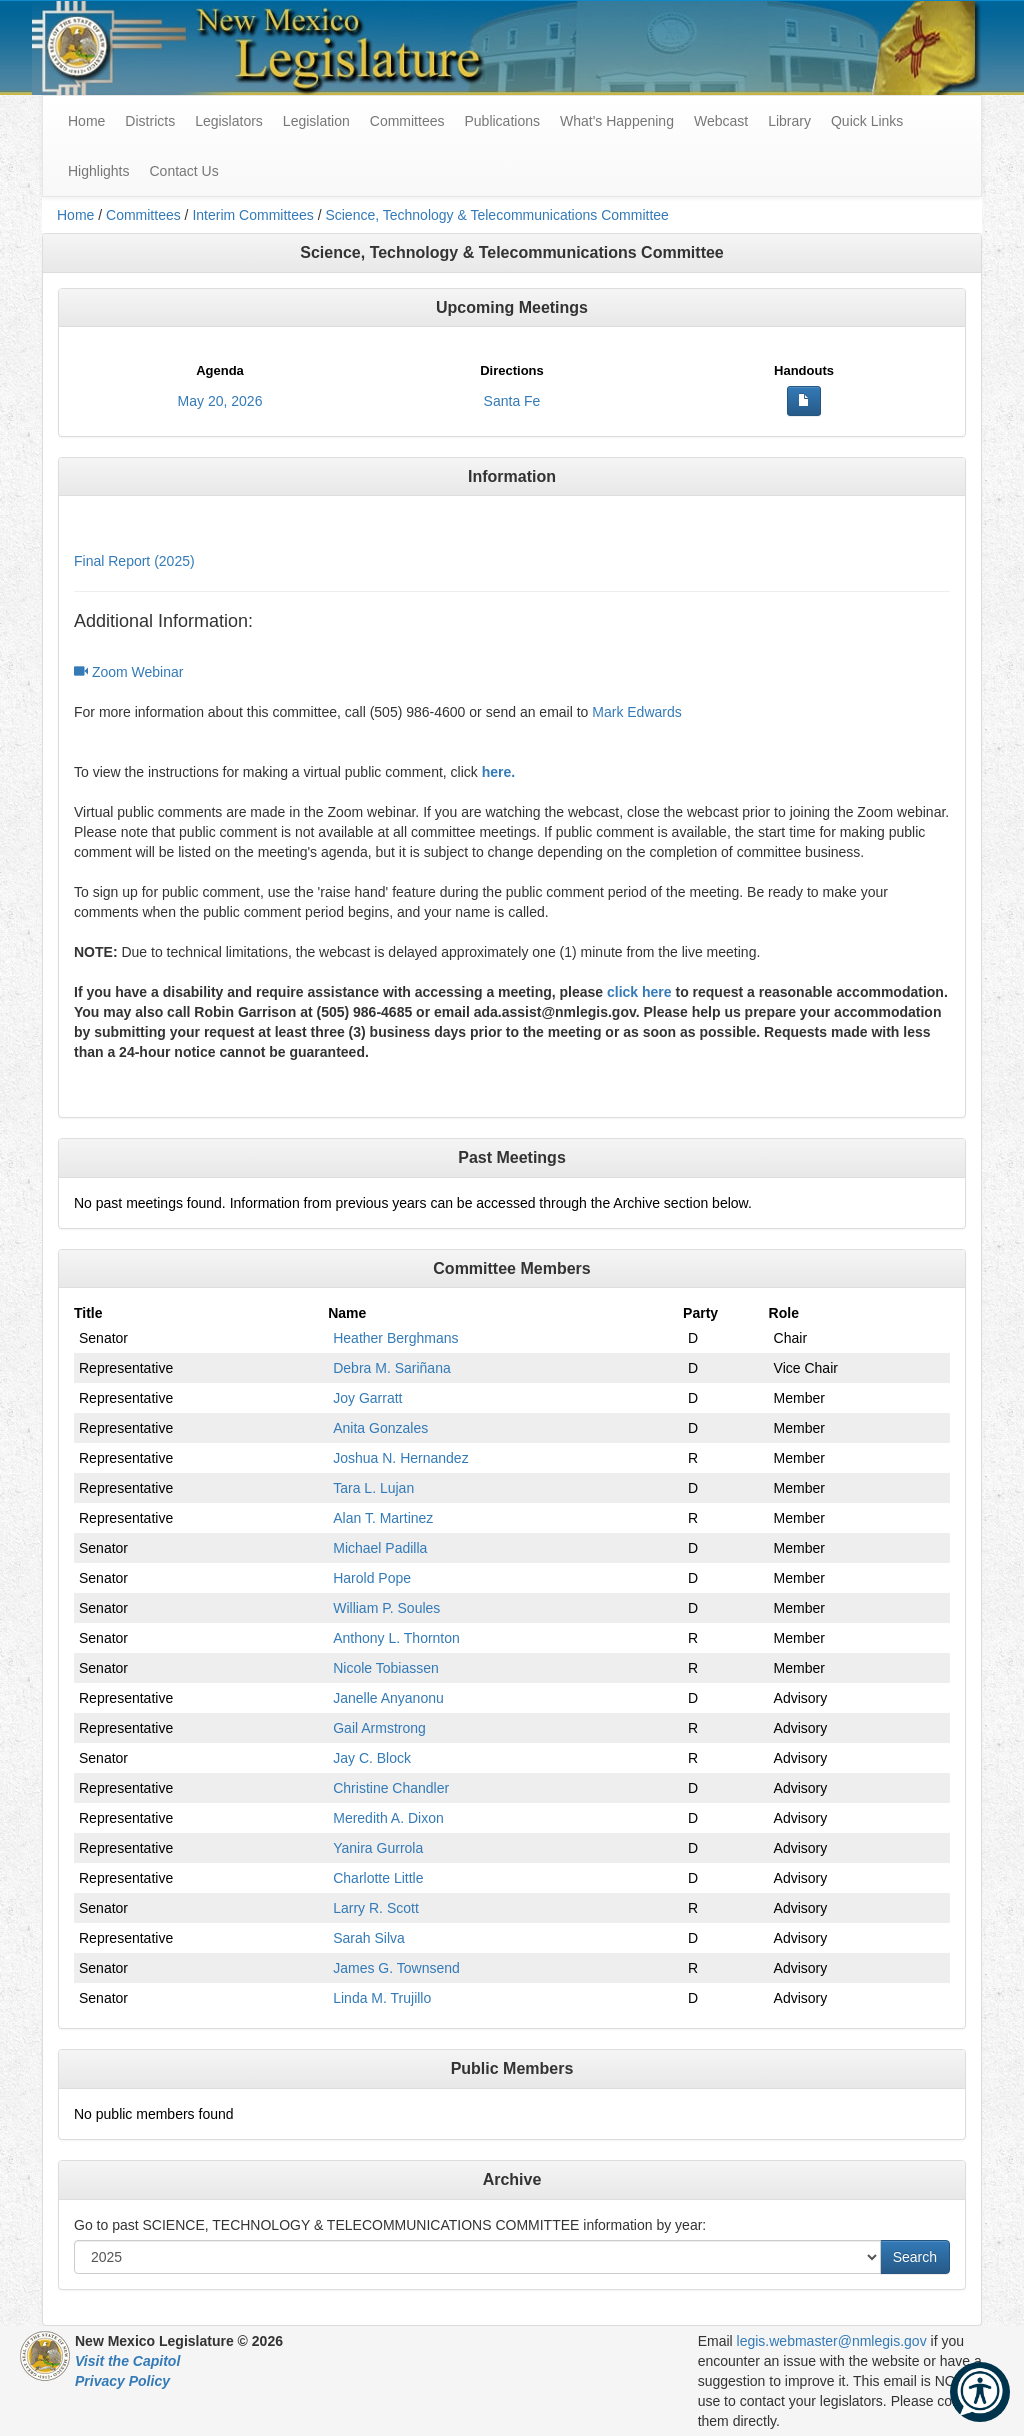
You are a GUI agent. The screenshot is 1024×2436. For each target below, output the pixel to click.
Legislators (229, 121)
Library (789, 121)
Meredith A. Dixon (388, 1818)
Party (700, 1313)
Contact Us (183, 171)
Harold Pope (372, 1578)
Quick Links (867, 121)
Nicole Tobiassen (386, 1668)
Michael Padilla (380, 1548)
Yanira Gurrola (378, 1848)
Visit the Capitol (127, 2361)
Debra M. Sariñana (392, 1368)
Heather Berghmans (395, 1338)
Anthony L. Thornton (396, 1638)
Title (88, 1313)
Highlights (98, 171)
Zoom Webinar (128, 672)
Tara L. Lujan (373, 1488)
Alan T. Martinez (383, 1518)
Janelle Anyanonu (388, 1698)
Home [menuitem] (86, 121)
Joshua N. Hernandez (400, 1458)
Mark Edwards (636, 712)
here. (498, 772)
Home (75, 215)
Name (347, 1313)
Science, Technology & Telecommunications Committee (496, 215)
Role (784, 1313)
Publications (502, 121)
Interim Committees (252, 215)
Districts (150, 121)
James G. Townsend (396, 1968)
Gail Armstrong (379, 1728)
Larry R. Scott (376, 1908)
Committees (407, 121)
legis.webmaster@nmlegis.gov (832, 2341)
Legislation (316, 121)
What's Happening (617, 121)
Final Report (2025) (134, 561)
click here (639, 992)
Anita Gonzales (380, 1428)
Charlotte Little (378, 1878)
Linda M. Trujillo (382, 1998)
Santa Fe (512, 401)
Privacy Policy (122, 2381)
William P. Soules (386, 1608)
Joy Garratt (367, 1398)
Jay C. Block (372, 1758)
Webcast (721, 121)
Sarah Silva (369, 1938)
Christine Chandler (391, 1788)
